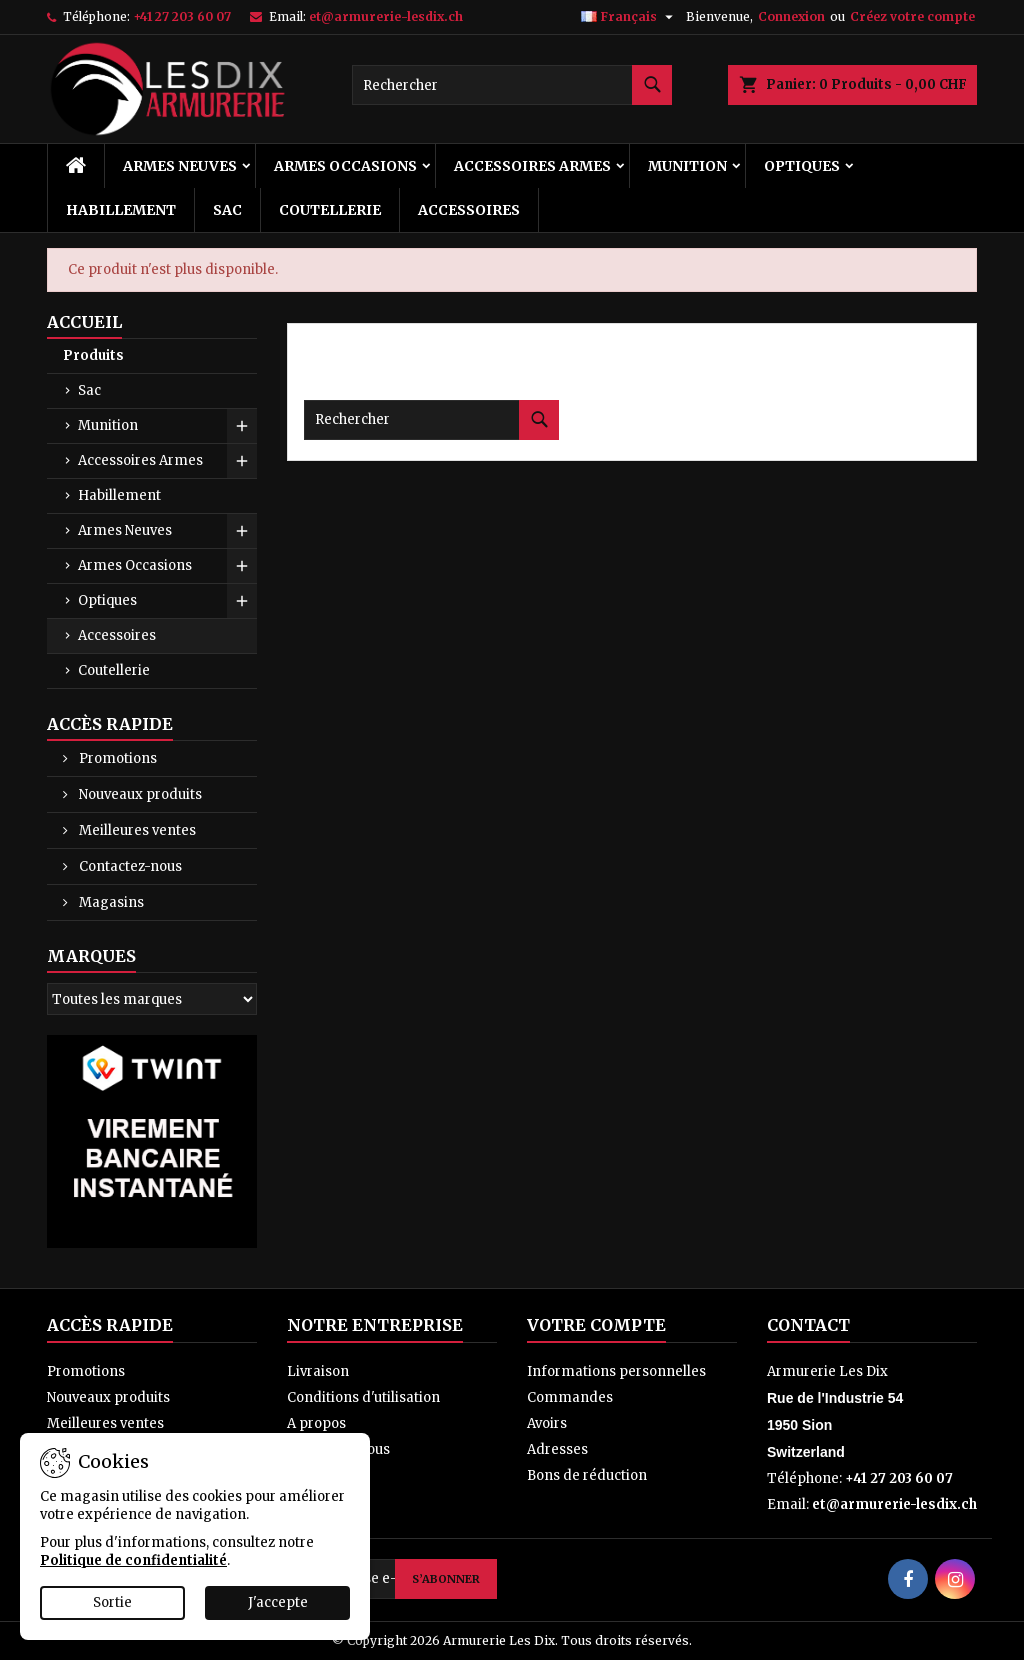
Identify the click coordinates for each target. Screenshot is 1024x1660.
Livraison (318, 1371)
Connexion (791, 16)
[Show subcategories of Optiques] (242, 601)
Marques (91, 956)
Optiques (802, 166)
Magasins (110, 902)
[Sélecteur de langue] (629, 17)
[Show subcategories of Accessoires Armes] (242, 461)
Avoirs (547, 1423)
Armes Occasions (345, 166)
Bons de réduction (587, 1475)
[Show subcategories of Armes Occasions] (242, 566)
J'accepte (278, 1602)
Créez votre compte (912, 16)
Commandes (570, 1397)
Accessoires (469, 210)
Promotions (116, 758)
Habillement (121, 210)
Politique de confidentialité (133, 1560)
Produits (93, 355)
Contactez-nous (129, 866)
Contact (808, 1325)
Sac (227, 210)
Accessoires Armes (532, 166)
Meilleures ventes (136, 830)
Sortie (112, 1602)
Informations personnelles (616, 1371)
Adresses (557, 1449)
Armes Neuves (180, 166)
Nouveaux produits (139, 794)
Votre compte (596, 1325)
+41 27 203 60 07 (182, 16)
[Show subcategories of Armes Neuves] (242, 531)
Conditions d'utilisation (363, 1397)
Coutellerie (330, 210)
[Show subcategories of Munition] (242, 426)
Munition (687, 166)
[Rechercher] (512, 85)
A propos (316, 1423)
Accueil (84, 322)
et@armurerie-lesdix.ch (386, 16)
